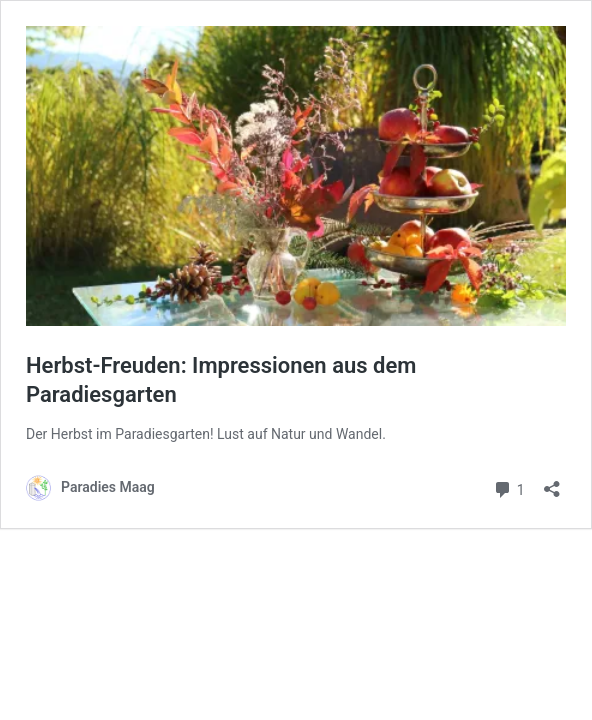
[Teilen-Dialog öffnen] (552, 482)
